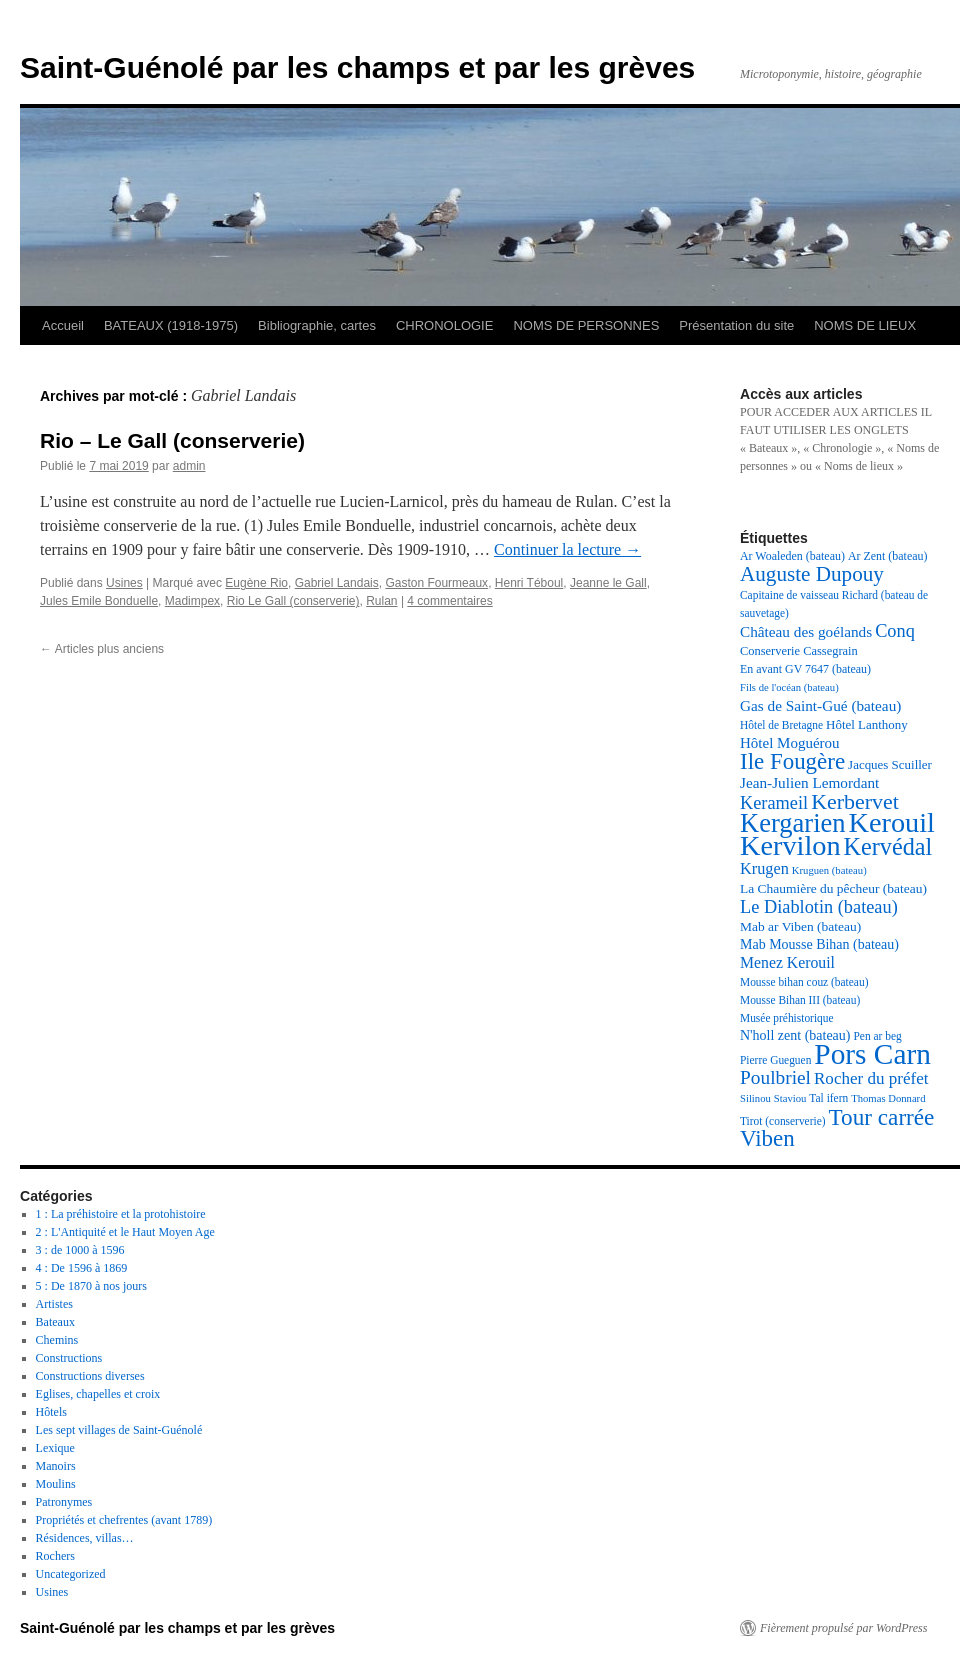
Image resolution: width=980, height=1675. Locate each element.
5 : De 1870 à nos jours (91, 1286)
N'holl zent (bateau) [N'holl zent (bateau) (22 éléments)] (795, 1035)
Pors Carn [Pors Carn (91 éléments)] (872, 1054)
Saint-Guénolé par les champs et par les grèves (357, 67)
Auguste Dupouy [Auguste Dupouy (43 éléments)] (812, 574)
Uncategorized (71, 1574)
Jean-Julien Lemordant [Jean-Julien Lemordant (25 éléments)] (809, 782)
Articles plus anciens (102, 649)
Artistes (54, 1304)
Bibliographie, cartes (317, 325)
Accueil (63, 325)
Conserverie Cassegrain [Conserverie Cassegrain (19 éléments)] (799, 651)
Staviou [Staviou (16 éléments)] (790, 1098)
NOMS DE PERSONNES (586, 325)
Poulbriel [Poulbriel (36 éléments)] (775, 1077)
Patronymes (64, 1502)
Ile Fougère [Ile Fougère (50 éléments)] (792, 761)
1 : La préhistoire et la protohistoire (121, 1214)
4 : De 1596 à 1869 (82, 1268)
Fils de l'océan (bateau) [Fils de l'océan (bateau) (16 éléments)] (789, 687)
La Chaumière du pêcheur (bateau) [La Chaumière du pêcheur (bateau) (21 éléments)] (833, 888)
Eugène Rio (256, 583)
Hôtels (51, 1412)
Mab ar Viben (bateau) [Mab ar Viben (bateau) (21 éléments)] (800, 926)
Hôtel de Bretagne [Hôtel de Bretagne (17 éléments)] (781, 725)
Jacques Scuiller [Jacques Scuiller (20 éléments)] (890, 764)
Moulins (56, 1484)
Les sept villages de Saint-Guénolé (119, 1430)
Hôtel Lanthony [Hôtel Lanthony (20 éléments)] (867, 724)
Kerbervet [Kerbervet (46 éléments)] (855, 801)
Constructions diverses (90, 1376)
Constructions (69, 1358)
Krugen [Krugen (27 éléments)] (764, 868)
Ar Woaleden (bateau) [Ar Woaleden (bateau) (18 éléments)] (792, 556)
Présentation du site (736, 325)
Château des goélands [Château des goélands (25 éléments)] (806, 631)
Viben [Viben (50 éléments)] (767, 1138)
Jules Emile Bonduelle (99, 601)
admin (189, 466)
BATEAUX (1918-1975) (171, 325)
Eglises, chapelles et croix (98, 1394)
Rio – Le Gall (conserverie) (172, 440)
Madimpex (192, 601)
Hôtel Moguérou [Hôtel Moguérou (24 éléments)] (790, 743)
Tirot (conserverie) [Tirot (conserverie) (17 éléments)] (783, 1121)
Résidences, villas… (85, 1538)
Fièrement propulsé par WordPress (843, 1628)
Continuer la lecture (567, 549)
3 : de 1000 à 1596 (80, 1250)
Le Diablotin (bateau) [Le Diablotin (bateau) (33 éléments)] (819, 907)
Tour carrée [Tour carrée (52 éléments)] (882, 1117)
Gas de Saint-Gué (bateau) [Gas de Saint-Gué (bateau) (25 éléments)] (820, 705)
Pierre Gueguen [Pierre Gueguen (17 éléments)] (775, 1060)
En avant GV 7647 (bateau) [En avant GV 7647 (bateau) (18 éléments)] (805, 669)
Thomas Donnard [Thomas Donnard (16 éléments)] (888, 1098)
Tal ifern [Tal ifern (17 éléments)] (828, 1098)
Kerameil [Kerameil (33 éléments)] (774, 803)
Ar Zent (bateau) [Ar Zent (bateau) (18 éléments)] (888, 556)
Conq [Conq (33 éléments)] (895, 631)
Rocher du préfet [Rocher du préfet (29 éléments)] (871, 1078)
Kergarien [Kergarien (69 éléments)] (793, 823)
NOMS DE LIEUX (865, 325)
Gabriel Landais (337, 583)
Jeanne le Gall (608, 583)
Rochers (55, 1556)
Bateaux (55, 1322)
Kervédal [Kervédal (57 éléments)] (888, 846)
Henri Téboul (529, 583)
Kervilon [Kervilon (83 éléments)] (790, 845)
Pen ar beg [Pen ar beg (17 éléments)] (877, 1036)
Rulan (381, 601)
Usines (124, 583)
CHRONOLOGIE (445, 325)
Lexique (55, 1448)
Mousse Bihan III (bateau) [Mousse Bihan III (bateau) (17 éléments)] (800, 1000)
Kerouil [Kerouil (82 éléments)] (892, 822)
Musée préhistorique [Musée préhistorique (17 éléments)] (787, 1018)
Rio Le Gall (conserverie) (293, 601)
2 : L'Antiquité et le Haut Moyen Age (125, 1232)
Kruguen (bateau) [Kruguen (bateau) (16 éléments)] (829, 870)
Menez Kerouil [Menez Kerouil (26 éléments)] (787, 962)
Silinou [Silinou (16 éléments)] (755, 1098)
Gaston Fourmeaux (436, 583)
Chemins (57, 1340)
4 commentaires (449, 601)
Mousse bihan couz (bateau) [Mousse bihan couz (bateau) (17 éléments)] (804, 982)
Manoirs (56, 1466)
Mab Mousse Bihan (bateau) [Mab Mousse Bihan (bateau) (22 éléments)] (819, 944)
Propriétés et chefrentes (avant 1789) (124, 1520)
